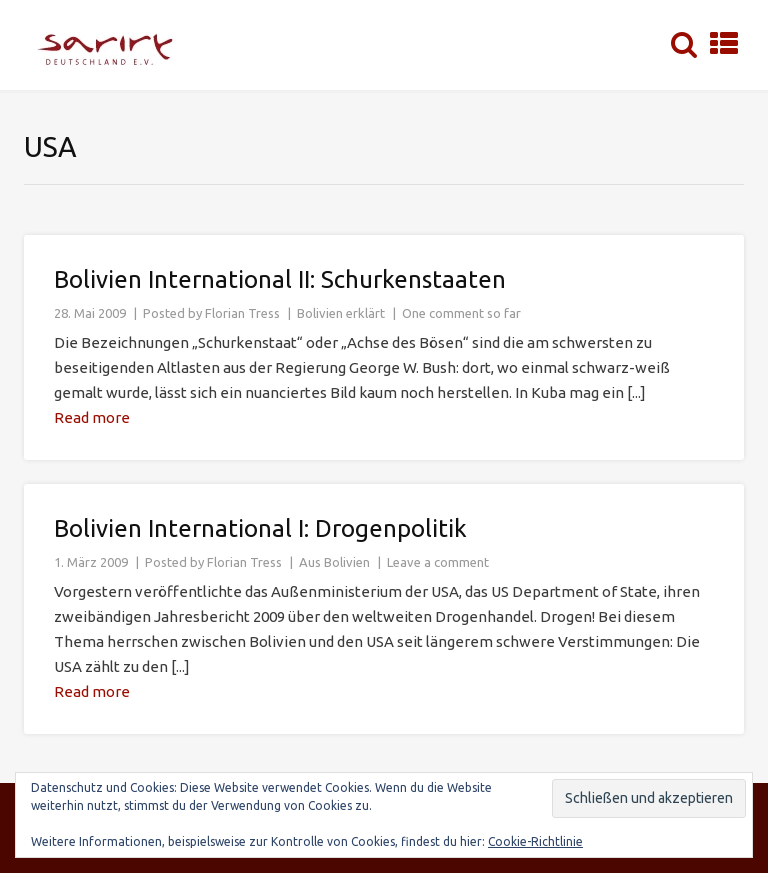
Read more (92, 417)
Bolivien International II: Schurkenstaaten (280, 279)
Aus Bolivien (334, 562)
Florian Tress (242, 313)
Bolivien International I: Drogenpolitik (260, 528)
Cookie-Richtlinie (535, 841)
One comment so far (461, 313)
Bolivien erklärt (341, 313)
